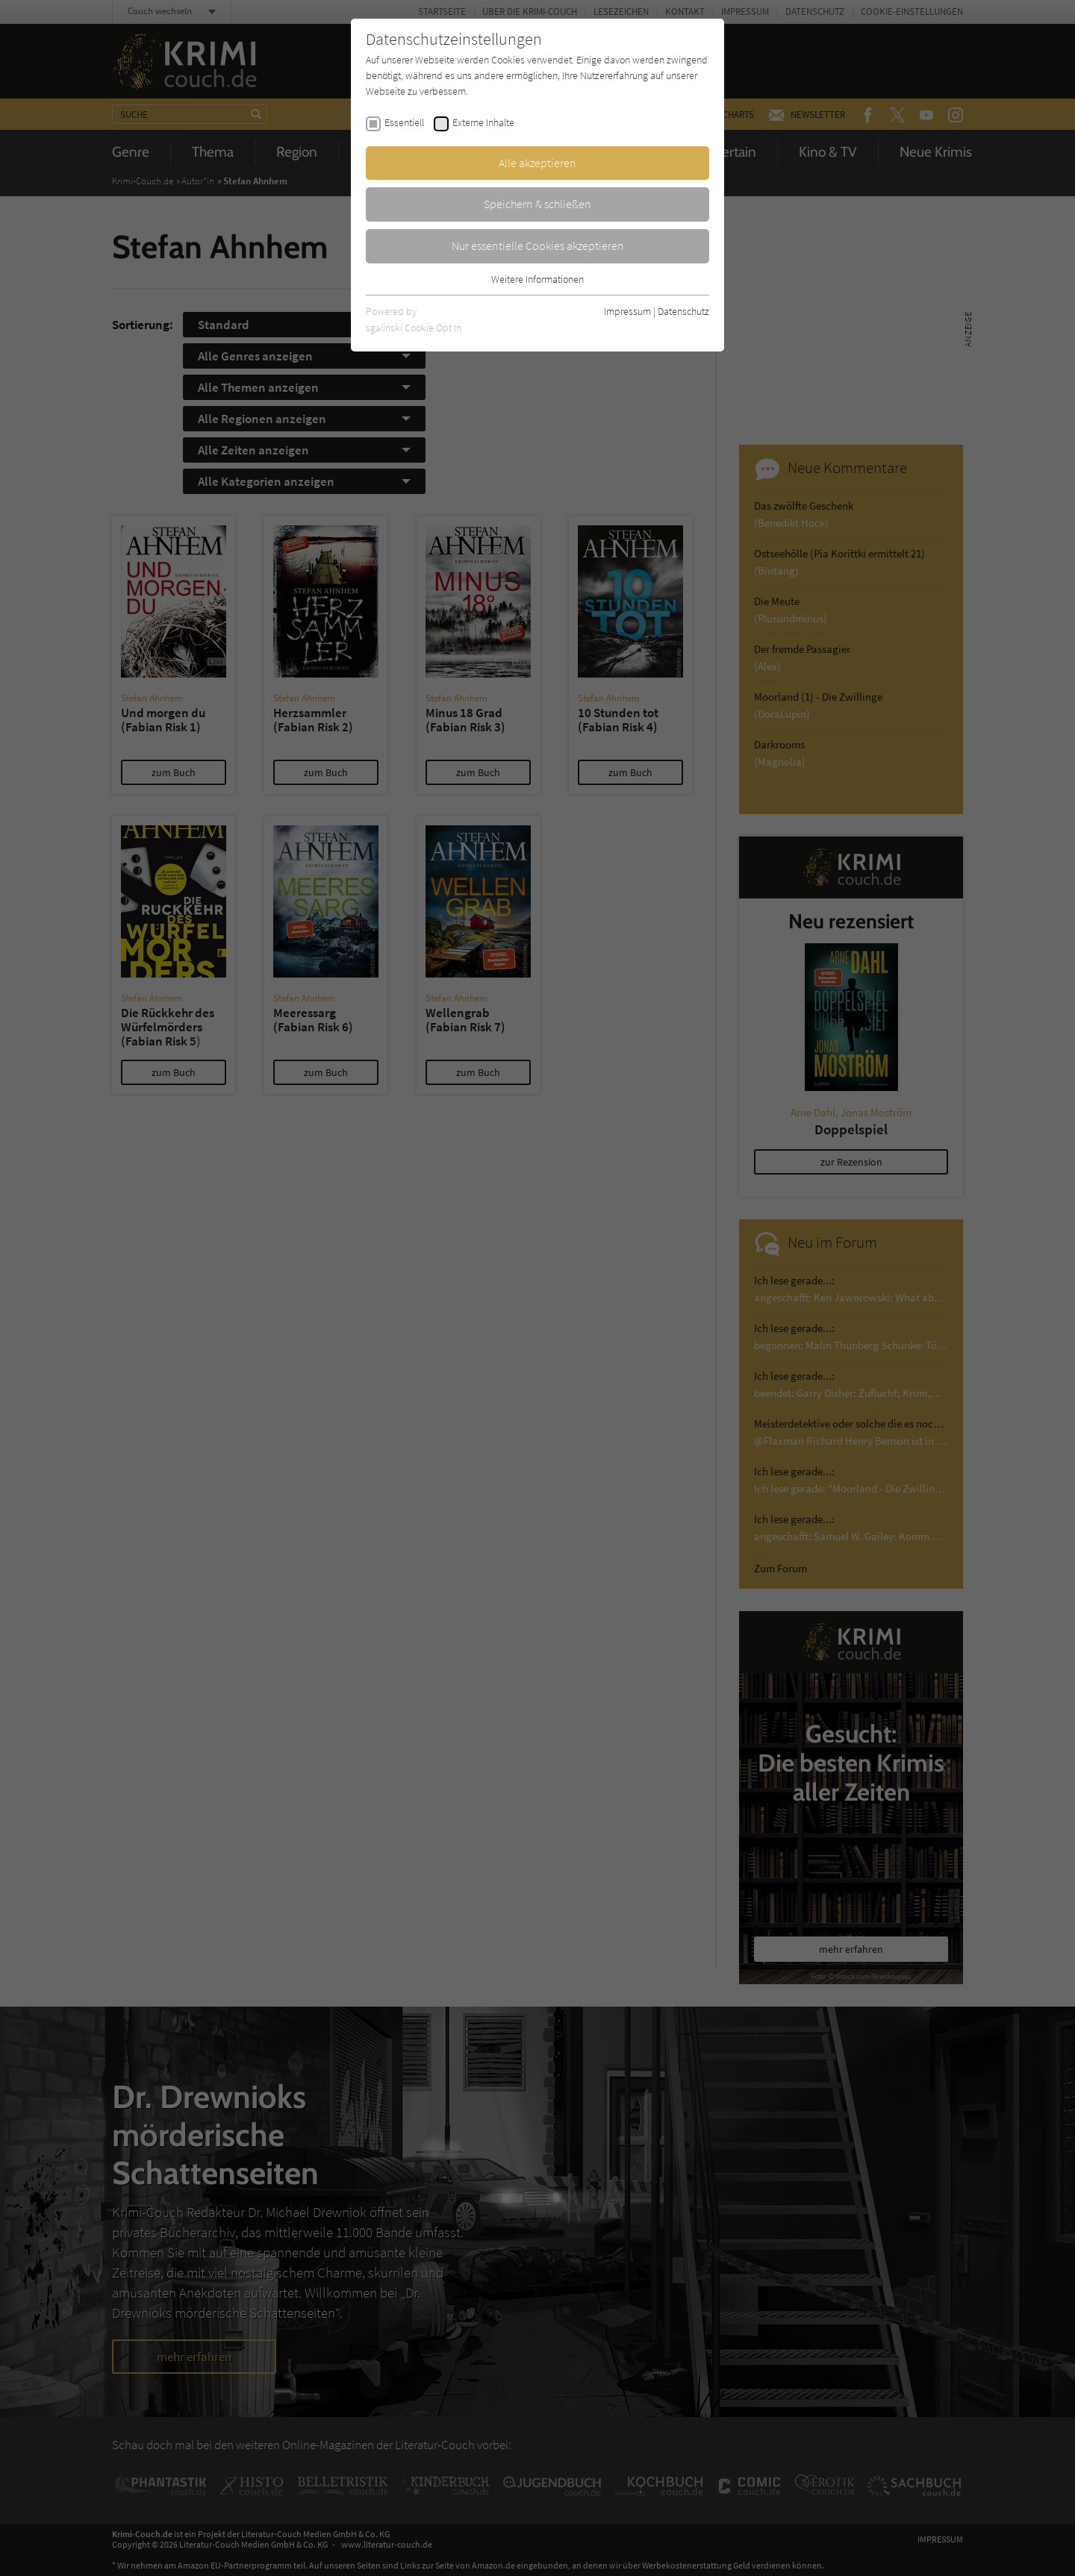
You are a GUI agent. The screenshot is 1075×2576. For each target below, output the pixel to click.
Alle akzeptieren (537, 162)
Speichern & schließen (537, 203)
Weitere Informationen (537, 279)
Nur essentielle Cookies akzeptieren (538, 245)
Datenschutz (683, 311)
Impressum (627, 311)
